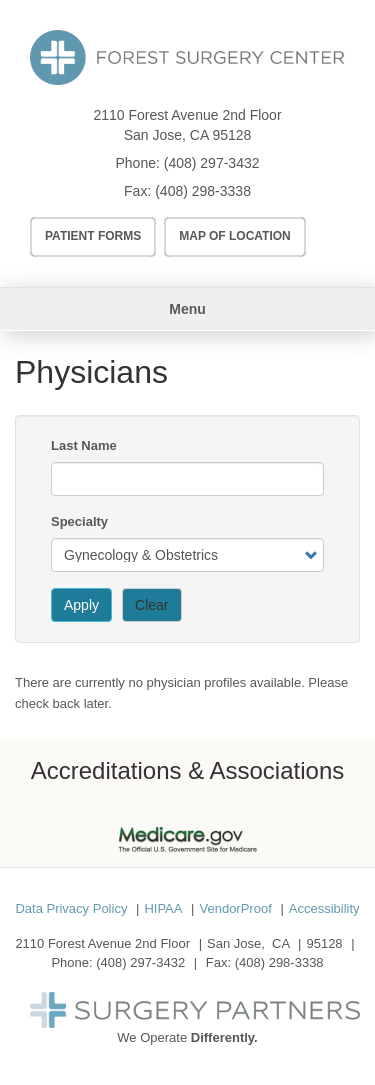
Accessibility (324, 908)
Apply (81, 605)
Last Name (84, 445)
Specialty (79, 521)
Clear (151, 605)
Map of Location (235, 236)
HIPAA (163, 908)
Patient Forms (93, 236)
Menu (187, 309)
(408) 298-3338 (203, 191)
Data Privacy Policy (71, 908)
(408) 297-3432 (212, 163)
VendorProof (235, 908)
